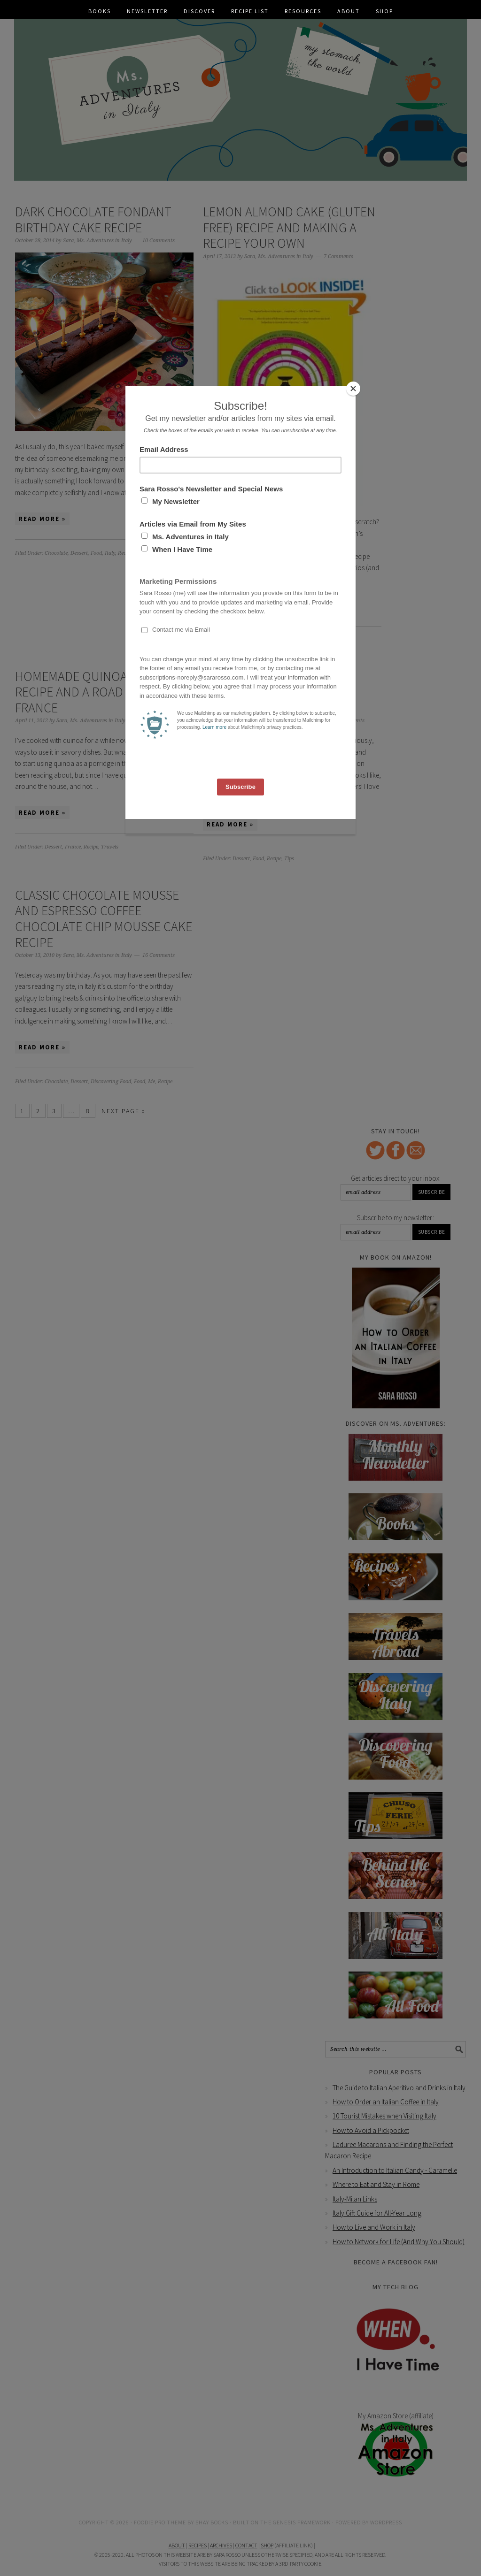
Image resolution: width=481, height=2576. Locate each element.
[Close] (353, 389)
